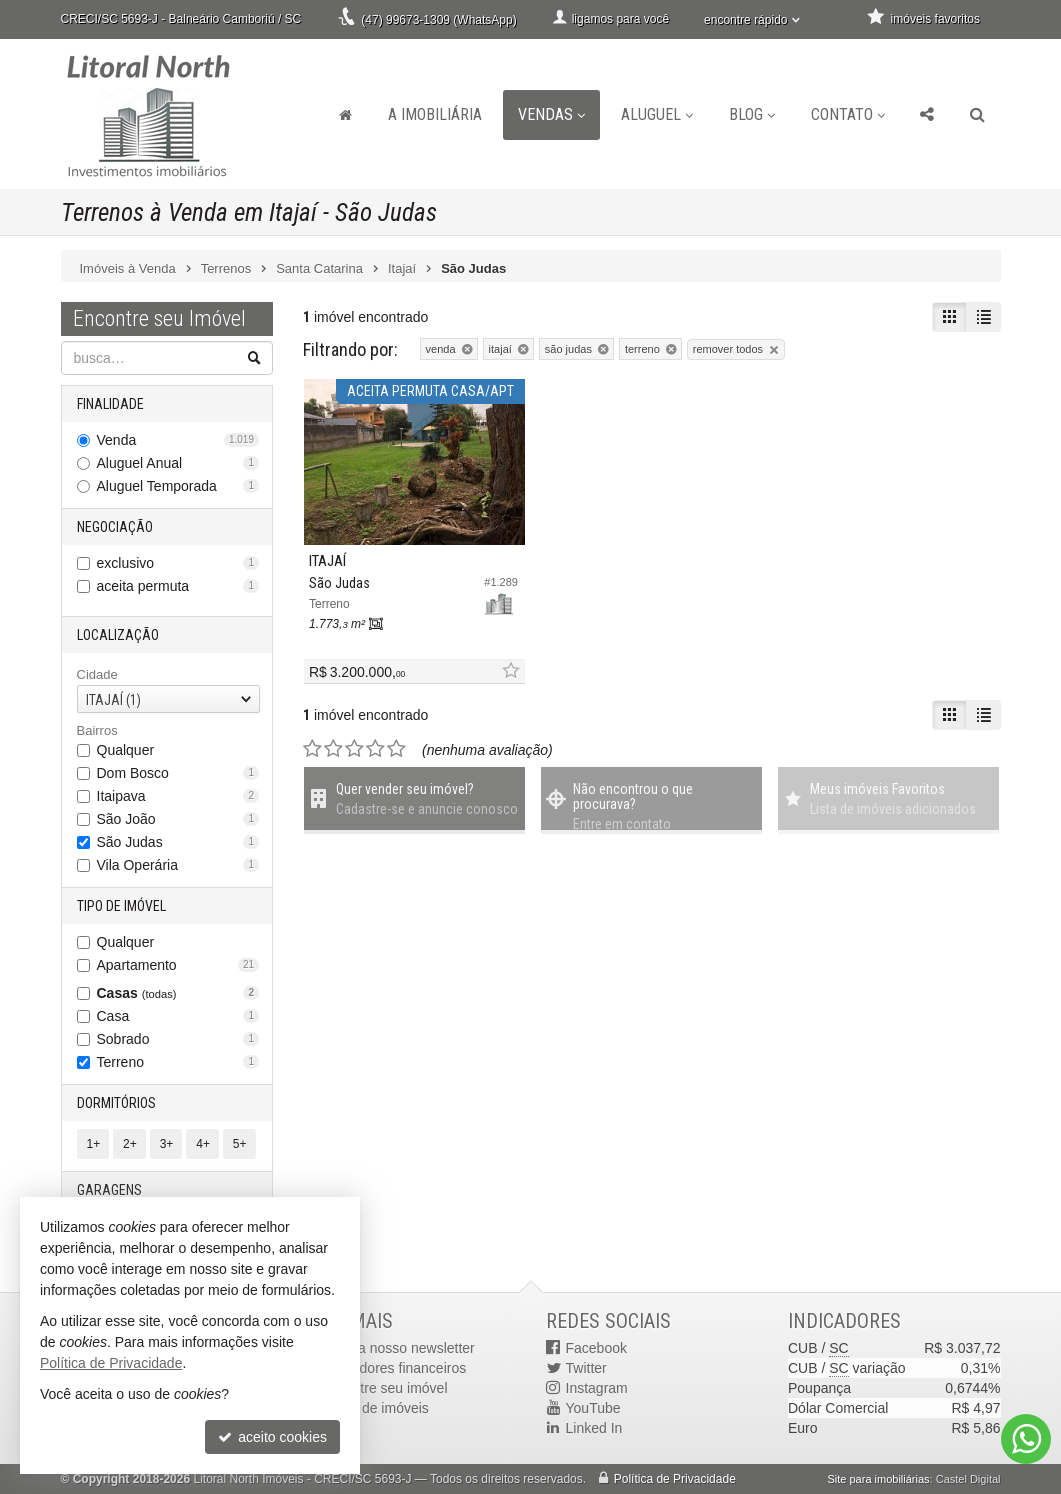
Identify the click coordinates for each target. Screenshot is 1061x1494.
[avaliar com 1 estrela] (312, 749)
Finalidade (110, 404)
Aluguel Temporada (178, 486)
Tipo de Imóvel (121, 906)
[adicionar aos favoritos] (510, 671)
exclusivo (178, 563)
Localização (118, 635)
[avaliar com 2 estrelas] (333, 749)
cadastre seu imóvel (385, 1388)
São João (178, 819)
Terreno (178, 1062)
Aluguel (657, 114)
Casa (178, 1016)
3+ (167, 1144)
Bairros (97, 730)
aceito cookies (272, 1437)
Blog (752, 114)
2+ (130, 1144)
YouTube (593, 1408)
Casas (178, 993)
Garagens (109, 1190)
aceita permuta (178, 586)
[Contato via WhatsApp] (1026, 1439)
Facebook (596, 1348)
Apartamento (178, 965)
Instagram (597, 1388)
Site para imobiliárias (878, 1479)
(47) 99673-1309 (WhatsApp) (438, 20)
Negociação (115, 527)
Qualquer (126, 750)
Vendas (551, 114)
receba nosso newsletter (399, 1348)
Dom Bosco (178, 773)
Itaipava (178, 796)
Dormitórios (116, 1103)
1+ (94, 1144)
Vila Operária (178, 865)
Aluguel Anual (178, 463)
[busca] (977, 115)
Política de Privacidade (675, 1479)
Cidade (97, 674)
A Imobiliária (435, 114)
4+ (203, 1144)
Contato (848, 114)
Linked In (594, 1428)
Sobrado (178, 1039)
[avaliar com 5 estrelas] (396, 749)
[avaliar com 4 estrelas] (375, 749)
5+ (240, 1144)
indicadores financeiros (394, 1368)
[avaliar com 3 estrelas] (354, 749)
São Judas (178, 842)
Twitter (586, 1368)
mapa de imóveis (376, 1408)
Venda (178, 440)
